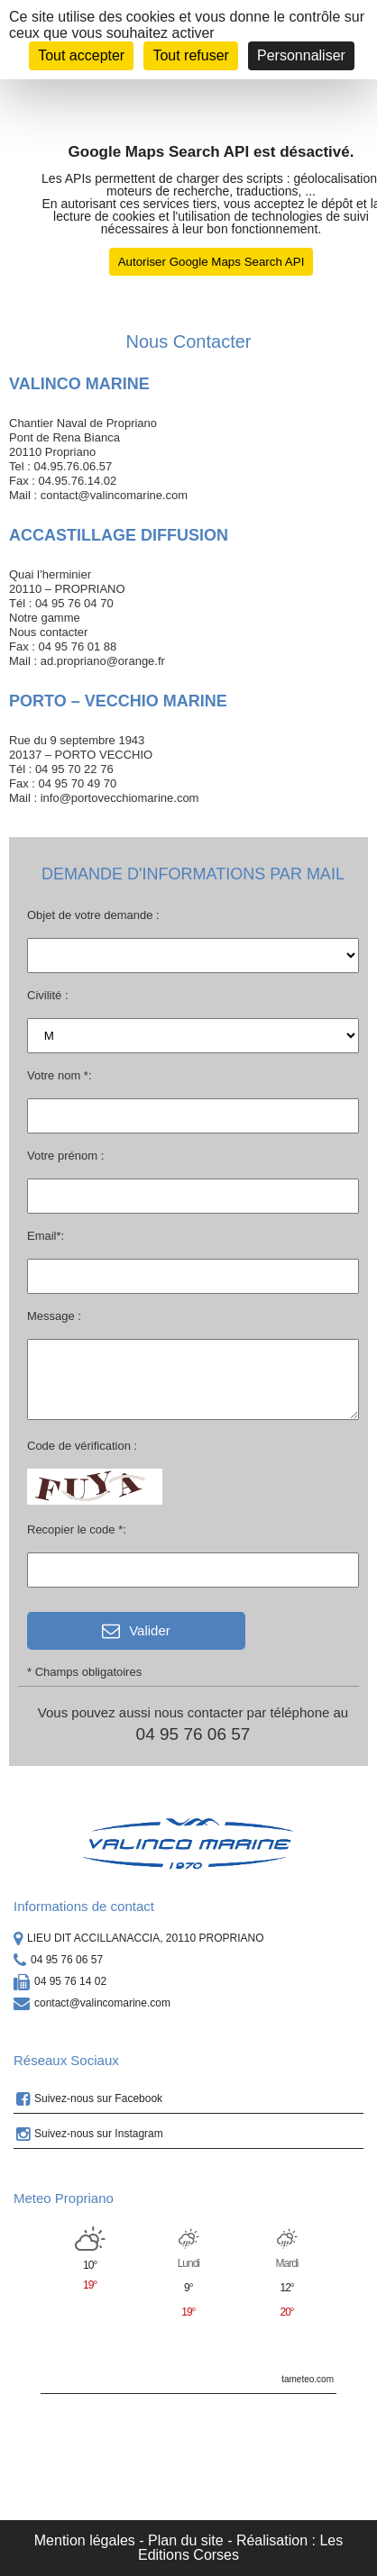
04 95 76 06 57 (193, 1733)
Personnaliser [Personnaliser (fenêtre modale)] (301, 55)
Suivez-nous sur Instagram (89, 2134)
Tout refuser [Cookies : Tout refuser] (190, 55)
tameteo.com (307, 2379)
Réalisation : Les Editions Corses (240, 2547)
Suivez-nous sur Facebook (89, 2099)
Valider (136, 1631)
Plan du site (186, 2540)
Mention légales (84, 2540)
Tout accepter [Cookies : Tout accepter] (81, 55)
